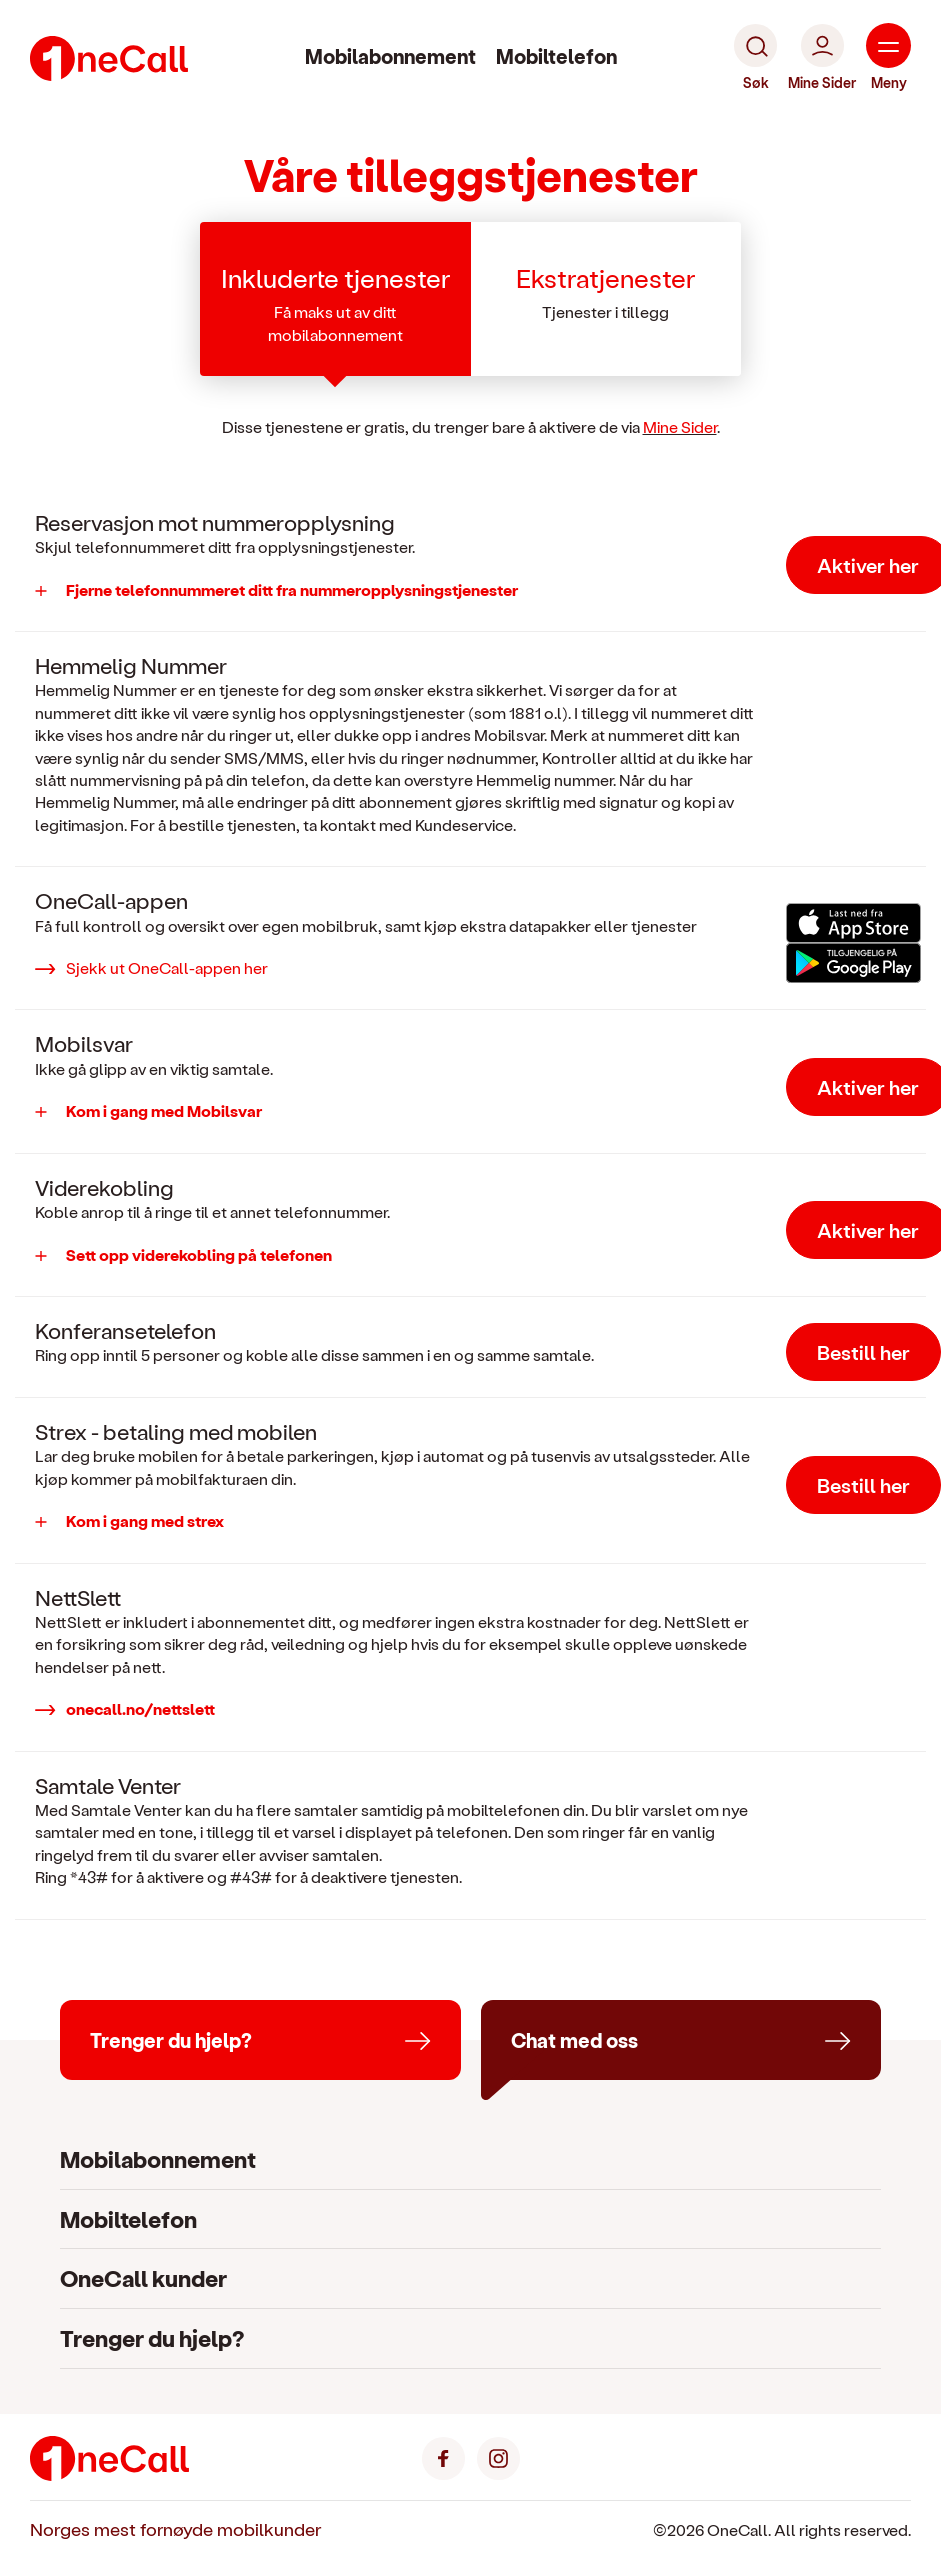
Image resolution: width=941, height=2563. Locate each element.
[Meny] (888, 58)
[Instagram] (498, 2455)
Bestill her (863, 1352)
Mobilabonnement (390, 56)
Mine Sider (680, 426)
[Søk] (755, 58)
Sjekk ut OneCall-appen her (167, 967)
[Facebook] (443, 2455)
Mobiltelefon (556, 56)
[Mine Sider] (822, 58)
